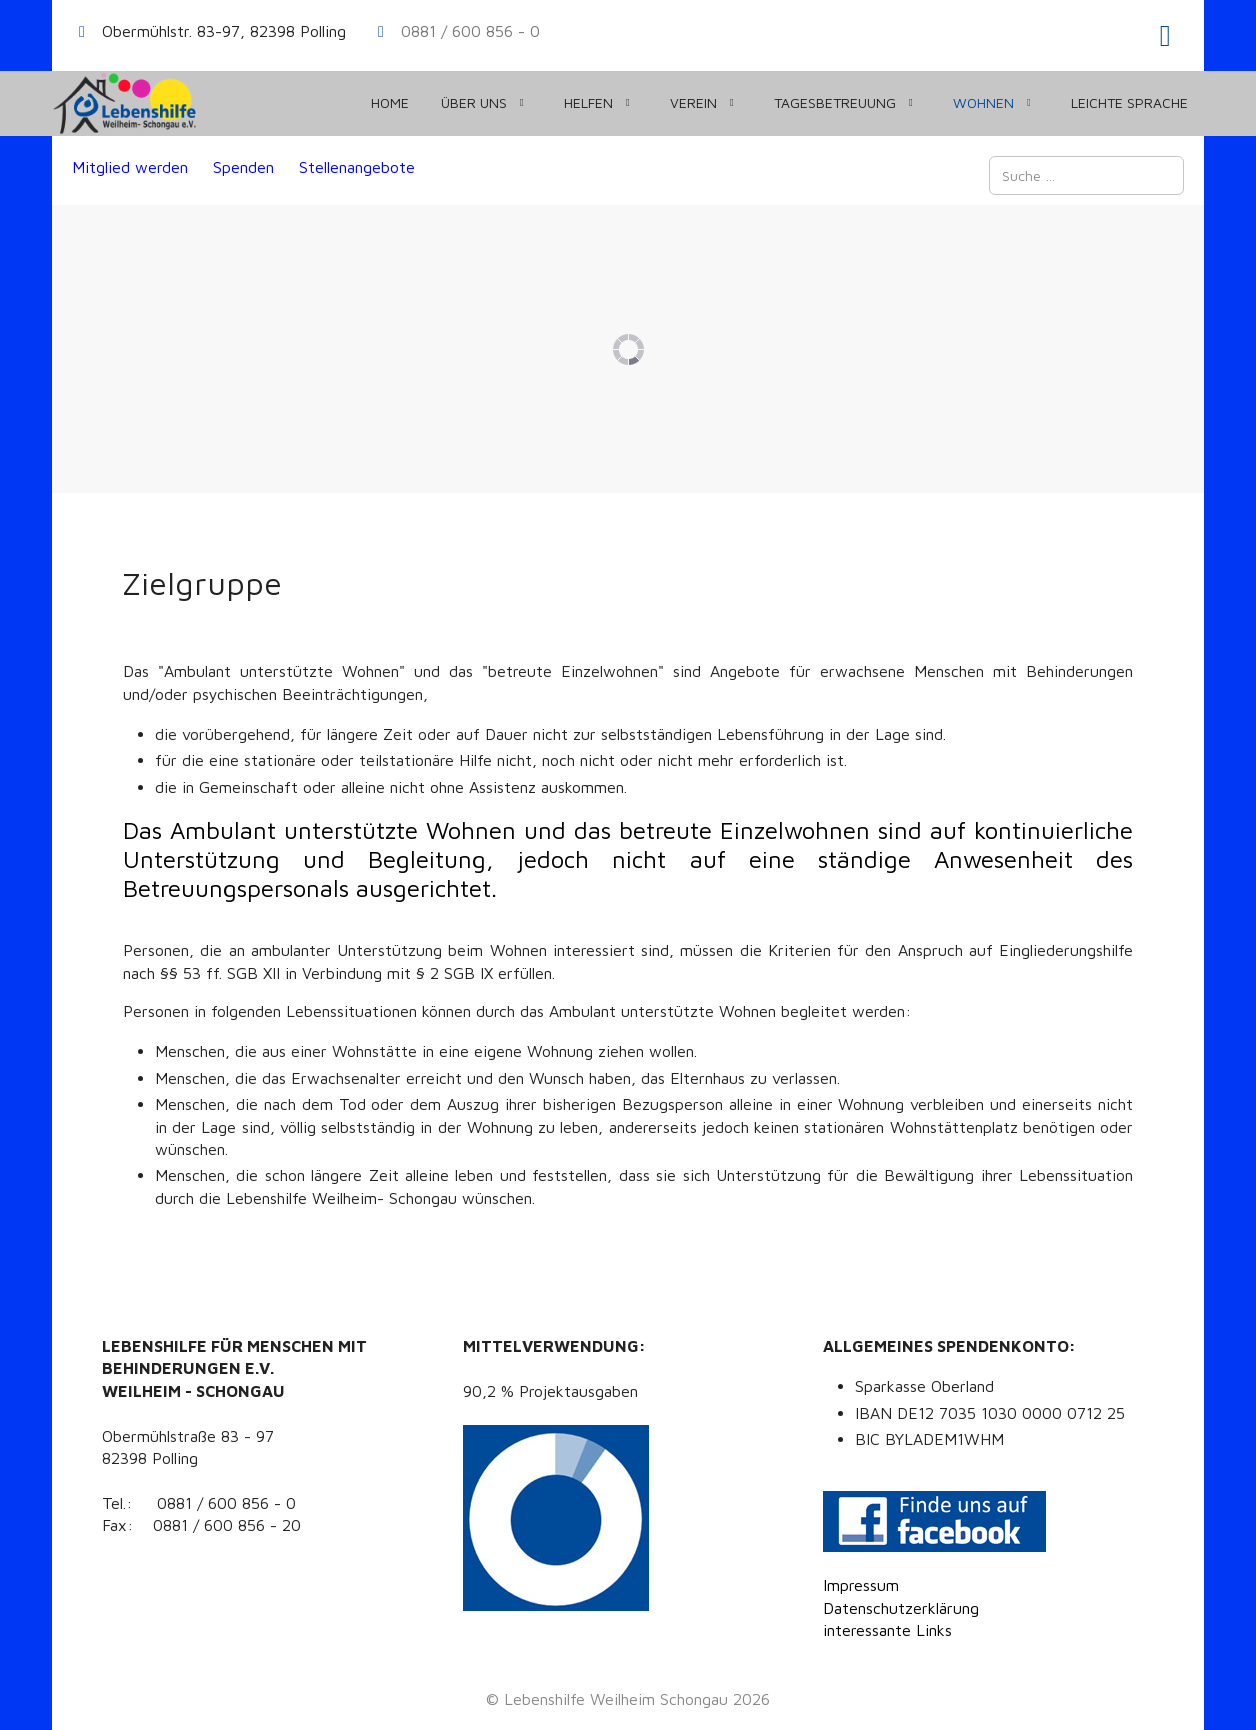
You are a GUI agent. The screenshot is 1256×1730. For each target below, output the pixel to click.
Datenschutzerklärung (901, 1608)
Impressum (861, 1585)
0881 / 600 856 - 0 (470, 31)
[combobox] (1086, 175)
